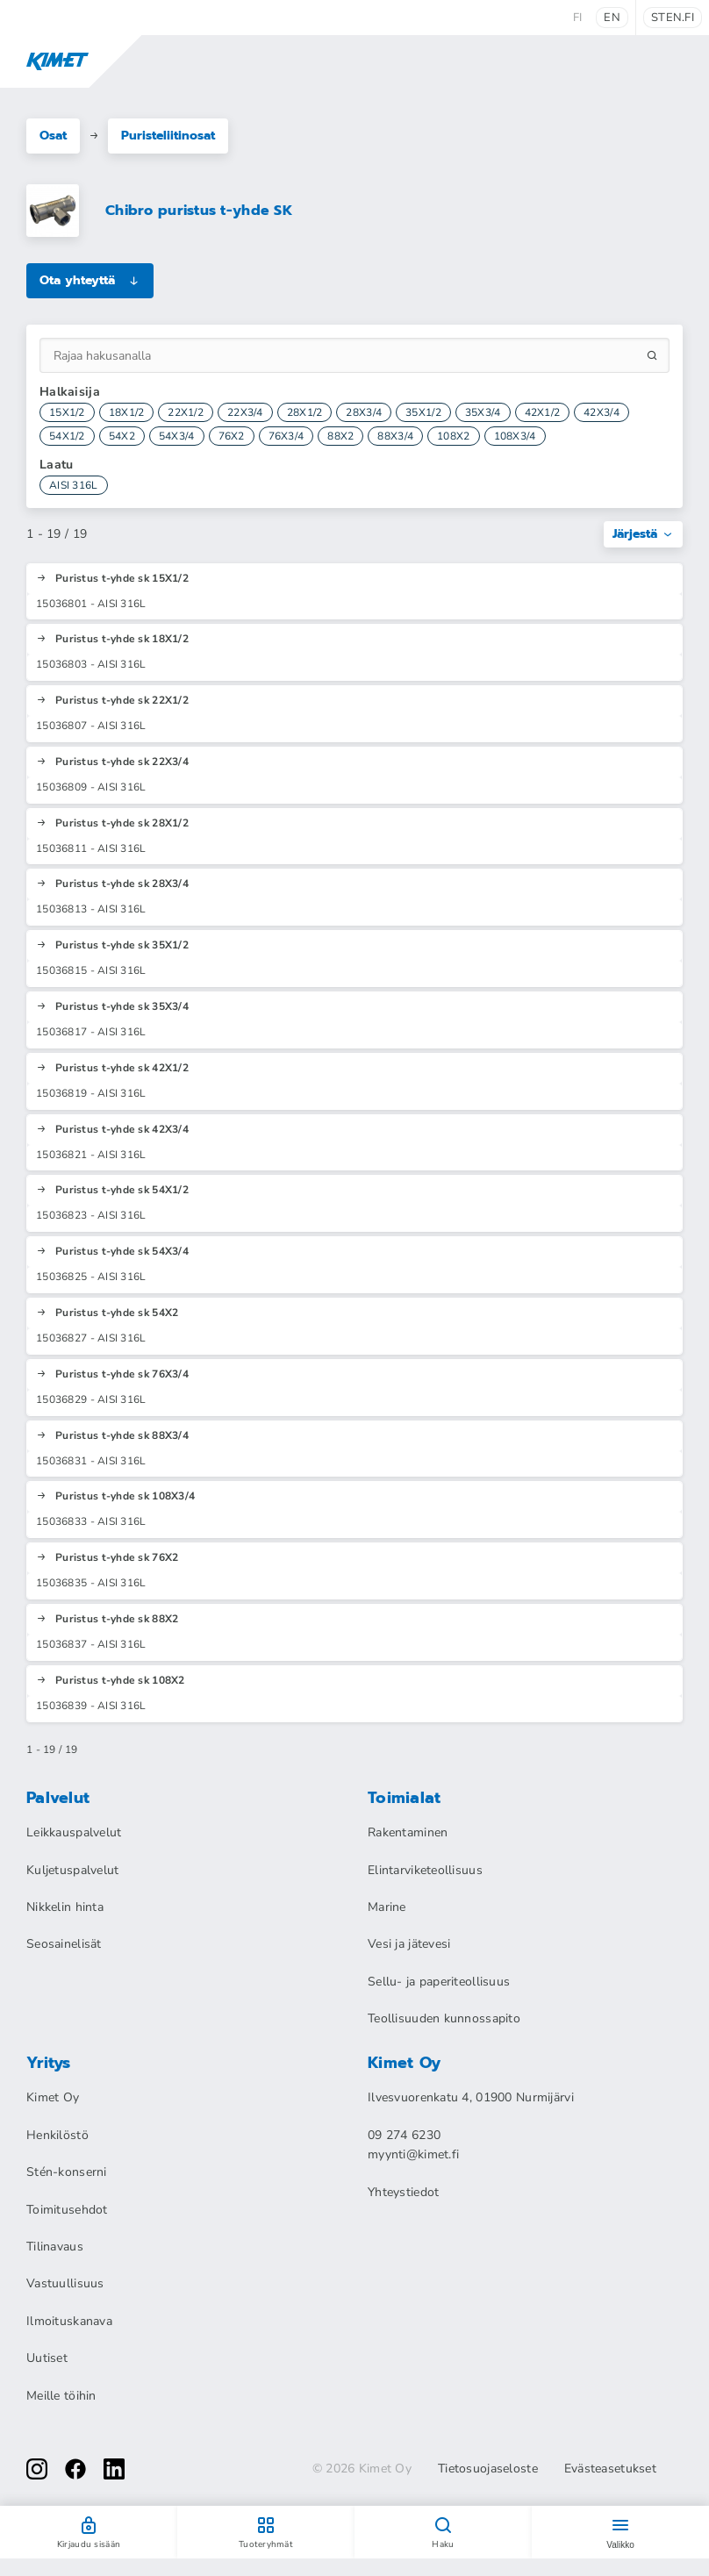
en (612, 17)
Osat (53, 135)
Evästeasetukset (610, 2469)
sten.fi (672, 17)
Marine (387, 1907)
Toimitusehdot (67, 2209)
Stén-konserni (66, 2172)
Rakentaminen (408, 1832)
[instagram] (36, 2468)
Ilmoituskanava (69, 2321)
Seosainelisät (64, 1944)
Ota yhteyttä (89, 280)
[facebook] (75, 2468)
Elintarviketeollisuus (425, 1870)
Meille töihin (61, 2395)
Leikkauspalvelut (73, 1832)
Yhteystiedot (403, 2192)
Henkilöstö (57, 2135)
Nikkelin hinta (65, 1907)
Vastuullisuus (65, 2283)
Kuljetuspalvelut (72, 1870)
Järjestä (643, 534)
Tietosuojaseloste (488, 2469)
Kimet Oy (52, 2097)
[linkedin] (114, 2468)
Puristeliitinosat (168, 135)
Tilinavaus (54, 2246)
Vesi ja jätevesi (409, 1944)
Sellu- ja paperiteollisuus (439, 1981)
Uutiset (47, 2358)
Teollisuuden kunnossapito (444, 2018)
